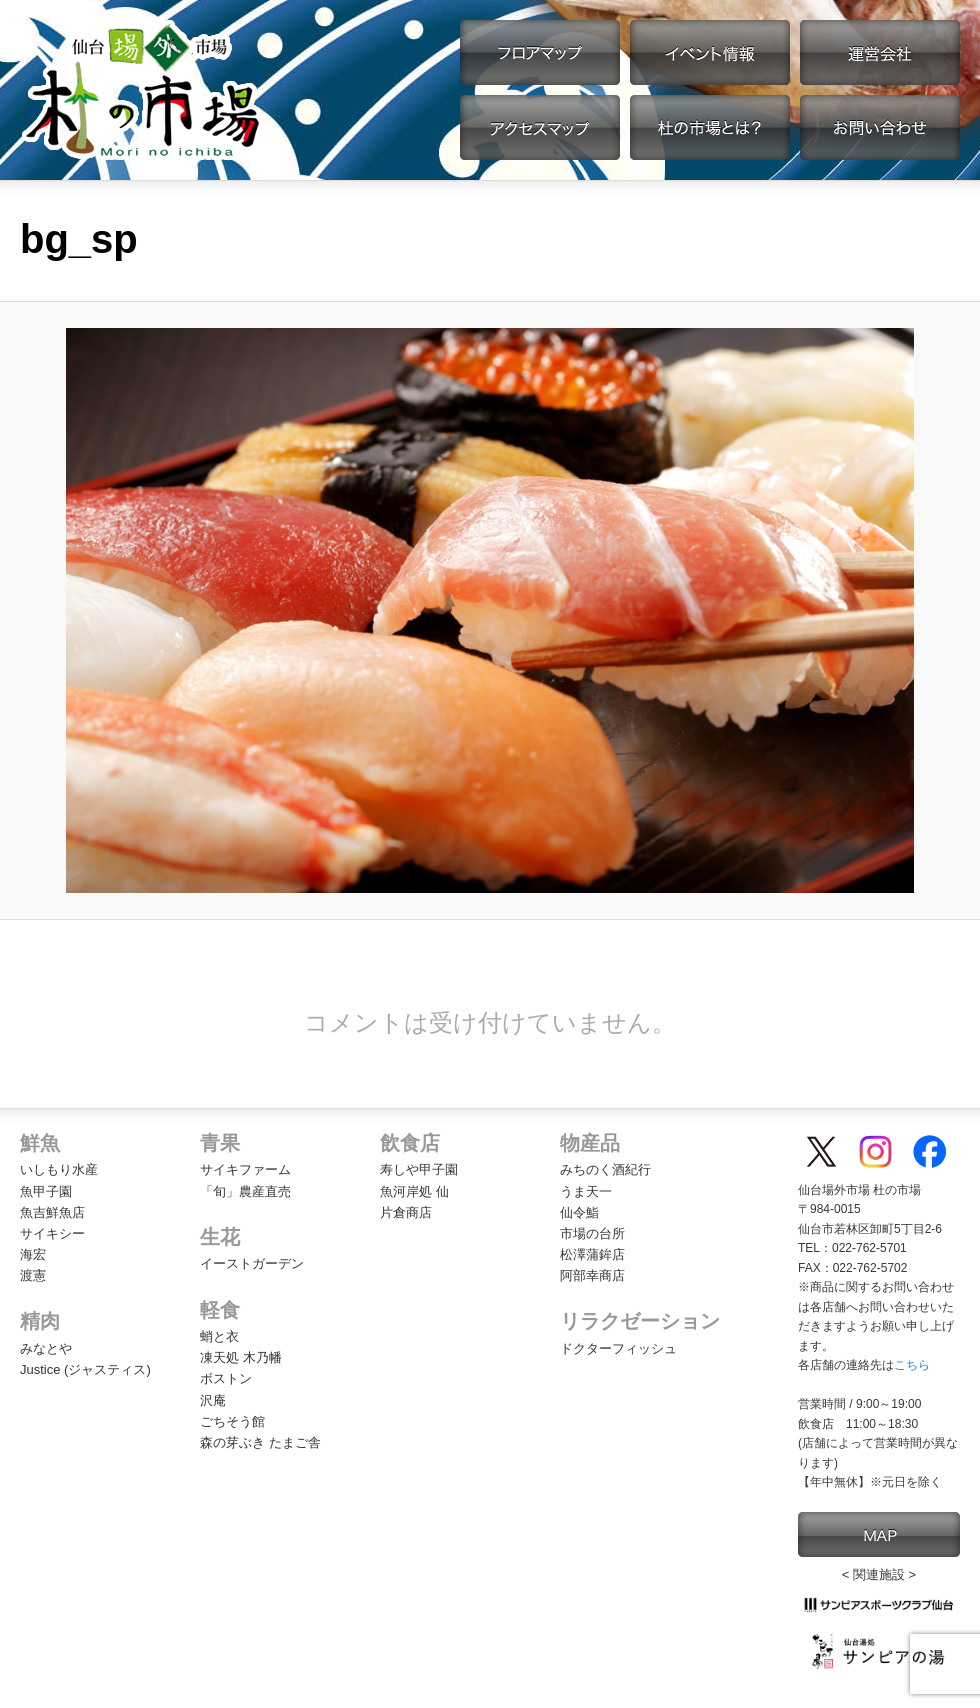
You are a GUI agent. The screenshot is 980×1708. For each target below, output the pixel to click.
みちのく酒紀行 (605, 1169)
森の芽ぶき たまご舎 (260, 1442)
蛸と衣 (219, 1336)
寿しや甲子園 (419, 1169)
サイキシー (52, 1233)
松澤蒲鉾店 (592, 1254)
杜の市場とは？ (710, 127)
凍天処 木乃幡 (241, 1357)
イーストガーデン (252, 1263)
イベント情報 (710, 52)
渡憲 (33, 1275)
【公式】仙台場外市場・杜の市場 (142, 90)
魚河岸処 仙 (414, 1191)
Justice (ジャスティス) (85, 1369)
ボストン (226, 1378)
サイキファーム (245, 1169)
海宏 (33, 1254)
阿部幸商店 (592, 1275)
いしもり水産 (59, 1169)
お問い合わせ (880, 127)
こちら (912, 1365)
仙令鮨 (579, 1212)
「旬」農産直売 (245, 1191)
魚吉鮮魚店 (52, 1212)
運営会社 (880, 52)
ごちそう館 (232, 1421)
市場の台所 (592, 1233)
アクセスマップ (540, 127)
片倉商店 (406, 1212)
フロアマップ (540, 52)
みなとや (46, 1348)
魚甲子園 (46, 1191)
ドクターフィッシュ (618, 1348)
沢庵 (213, 1400)
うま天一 (586, 1191)
